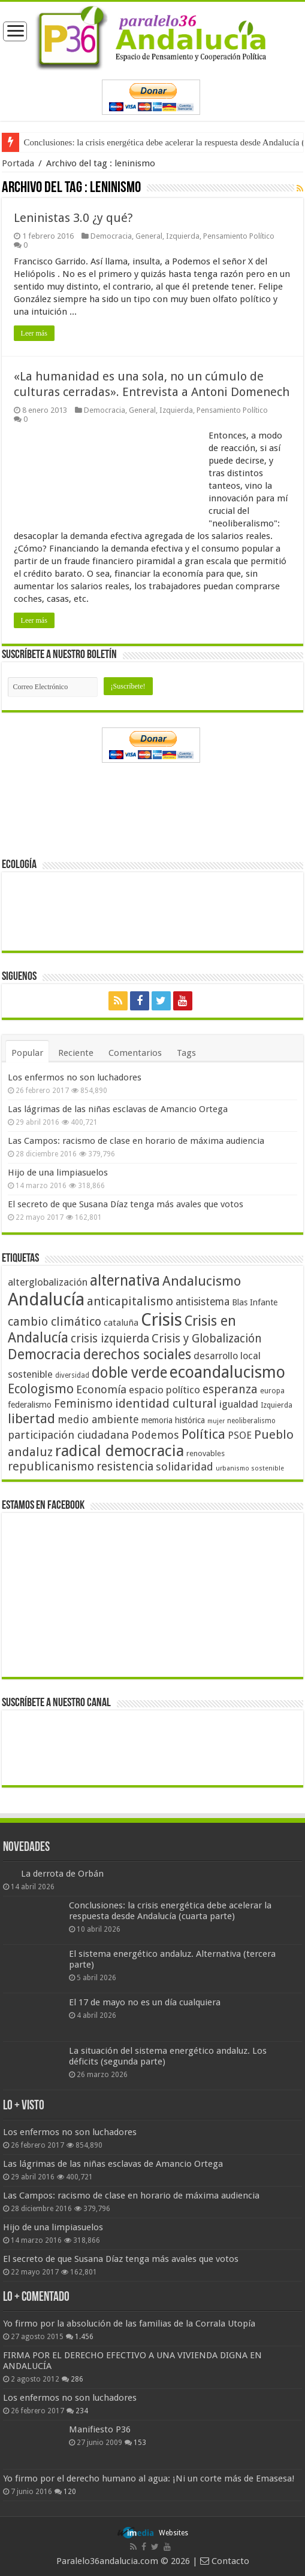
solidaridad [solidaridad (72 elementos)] (184, 1466)
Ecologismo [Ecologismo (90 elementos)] (41, 1388)
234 (82, 2411)
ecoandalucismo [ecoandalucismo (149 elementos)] (227, 1372)
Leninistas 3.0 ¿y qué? (73, 218)
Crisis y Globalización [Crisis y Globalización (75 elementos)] (207, 1338)
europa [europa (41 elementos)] (272, 1391)
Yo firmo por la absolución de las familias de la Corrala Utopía (129, 2323)
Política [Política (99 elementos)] (203, 1434)
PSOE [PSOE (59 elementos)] (240, 1435)
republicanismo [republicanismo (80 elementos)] (51, 1466)
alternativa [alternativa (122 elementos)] (125, 1280)
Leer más (34, 333)
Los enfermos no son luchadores (74, 1077)
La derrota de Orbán (62, 1873)
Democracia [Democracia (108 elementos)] (44, 1354)
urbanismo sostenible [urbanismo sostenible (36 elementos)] (250, 1468)
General (148, 236)
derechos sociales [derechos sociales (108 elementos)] (137, 1354)
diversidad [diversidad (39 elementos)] (72, 1375)
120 (70, 2491)
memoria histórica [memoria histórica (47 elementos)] (173, 1420)
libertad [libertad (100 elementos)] (31, 1418)
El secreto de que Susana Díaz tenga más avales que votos (125, 1204)
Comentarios (135, 1053)
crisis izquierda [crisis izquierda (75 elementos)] (110, 1338)
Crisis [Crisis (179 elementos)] (161, 1320)
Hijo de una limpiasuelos (58, 1172)
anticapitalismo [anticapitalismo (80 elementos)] (130, 1301)
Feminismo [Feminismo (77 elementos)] (83, 1404)
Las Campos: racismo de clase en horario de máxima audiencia (136, 1140)
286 (77, 2379)
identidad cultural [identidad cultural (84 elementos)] (166, 1403)
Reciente (75, 1053)
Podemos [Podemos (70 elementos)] (155, 1435)
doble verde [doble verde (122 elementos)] (129, 1372)
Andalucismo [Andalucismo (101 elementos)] (201, 1281)
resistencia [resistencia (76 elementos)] (124, 1466)
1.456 (84, 2337)
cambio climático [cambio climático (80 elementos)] (54, 1322)
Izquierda (183, 236)
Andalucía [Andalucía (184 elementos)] (46, 1299)
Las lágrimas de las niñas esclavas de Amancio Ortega (118, 1109)
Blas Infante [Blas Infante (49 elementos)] (254, 1302)
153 (140, 2442)
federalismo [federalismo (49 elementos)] (30, 1404)
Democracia (111, 236)
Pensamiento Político (238, 236)
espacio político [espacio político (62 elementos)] (164, 1390)
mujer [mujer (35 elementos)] (216, 1421)
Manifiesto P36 (100, 2429)
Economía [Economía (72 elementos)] (101, 1389)
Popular (27, 1053)
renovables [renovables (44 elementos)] (205, 1453)
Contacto (224, 2561)
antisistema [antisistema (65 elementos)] (202, 1302)
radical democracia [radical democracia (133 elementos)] (119, 1451)
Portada (18, 163)
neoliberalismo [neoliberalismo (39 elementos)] (251, 1421)
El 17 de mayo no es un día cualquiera (145, 2002)
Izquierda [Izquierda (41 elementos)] (276, 1405)
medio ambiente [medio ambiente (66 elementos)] (98, 1419)
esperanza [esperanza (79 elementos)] (230, 1389)
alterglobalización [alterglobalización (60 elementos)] (47, 1282)
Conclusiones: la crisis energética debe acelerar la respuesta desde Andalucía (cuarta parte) (170, 1911)
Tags (186, 1053)
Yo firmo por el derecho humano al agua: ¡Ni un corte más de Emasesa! (148, 2478)
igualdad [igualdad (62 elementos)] (238, 1404)
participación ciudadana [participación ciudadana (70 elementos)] (68, 1435)
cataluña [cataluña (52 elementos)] (121, 1322)
